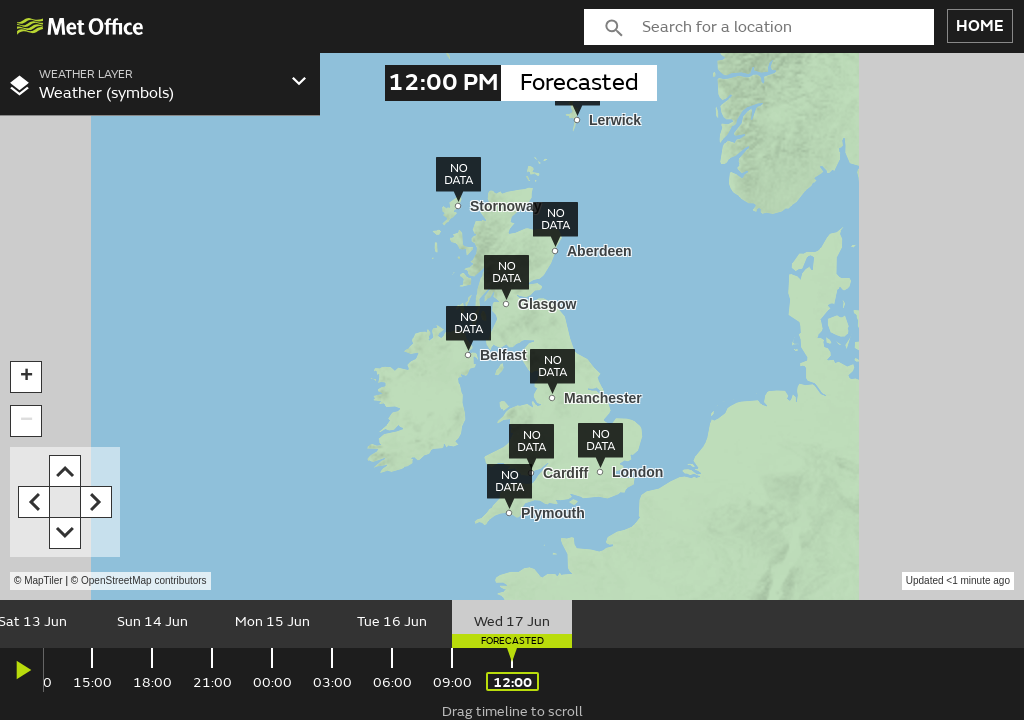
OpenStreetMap (144, 580)
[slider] (512, 624)
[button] (26, 377)
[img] (81, 26)
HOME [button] (980, 26)
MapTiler (43, 580)
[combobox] (788, 27)
